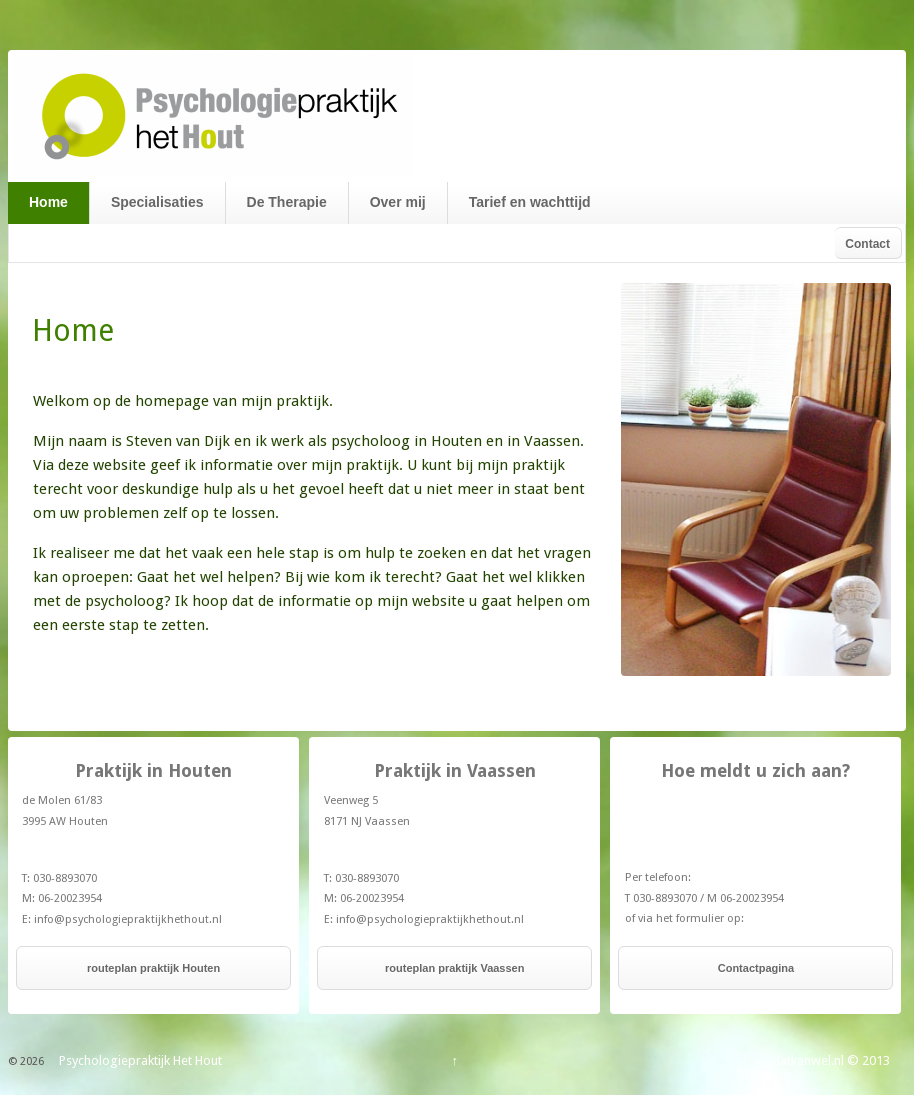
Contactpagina (756, 968)
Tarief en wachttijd (530, 202)
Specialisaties (157, 202)
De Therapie (287, 202)
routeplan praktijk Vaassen (454, 968)
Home (48, 202)
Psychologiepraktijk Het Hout (139, 1060)
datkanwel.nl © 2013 (831, 1060)
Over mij (398, 202)
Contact (867, 244)
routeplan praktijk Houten (153, 968)
